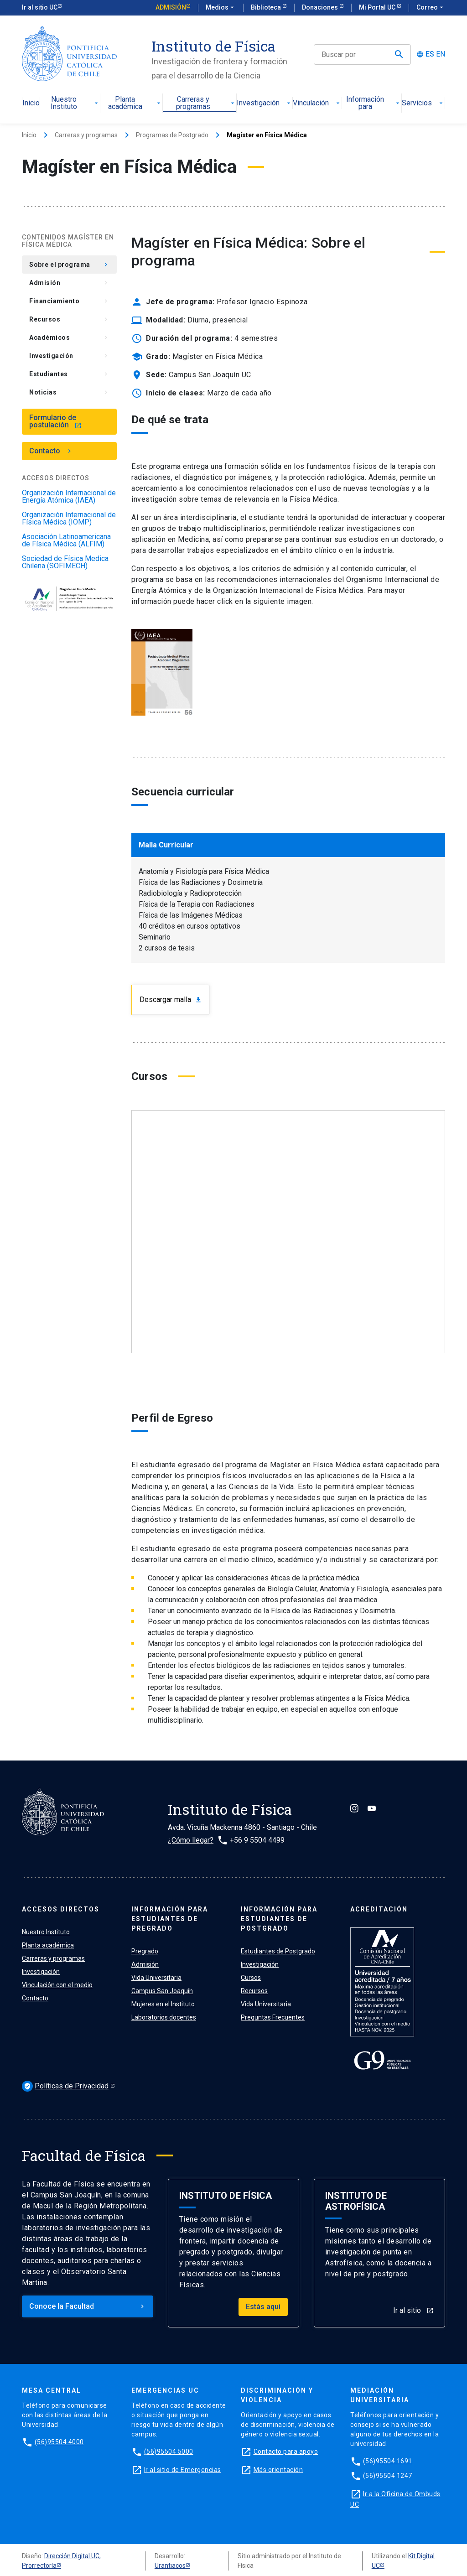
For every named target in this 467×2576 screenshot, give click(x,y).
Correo (430, 8)
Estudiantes (69, 374)
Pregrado (144, 1951)
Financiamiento (69, 301)
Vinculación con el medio (57, 1985)
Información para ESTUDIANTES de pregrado (169, 1919)
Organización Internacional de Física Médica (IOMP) (69, 518)
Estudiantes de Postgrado (278, 1951)
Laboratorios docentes (163, 2017)
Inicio (31, 103)
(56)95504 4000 (59, 2442)
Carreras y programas (206, 103)
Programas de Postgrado (172, 135)
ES (429, 54)
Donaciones (320, 7)
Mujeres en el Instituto (163, 2004)
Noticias (69, 392)
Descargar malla (171, 999)
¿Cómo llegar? (190, 1840)
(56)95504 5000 (168, 2451)
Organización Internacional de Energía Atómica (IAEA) (69, 496)
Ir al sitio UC (39, 7)
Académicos (69, 337)
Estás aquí (263, 2306)
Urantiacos (170, 2565)
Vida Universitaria (156, 1977)
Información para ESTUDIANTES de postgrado (279, 1919)
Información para (373, 103)
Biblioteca (266, 7)
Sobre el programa (69, 264)
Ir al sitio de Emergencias (182, 2469)
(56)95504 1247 (387, 2475)
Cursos (251, 1977)
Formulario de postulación (55, 421)
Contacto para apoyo (286, 2451)
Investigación (264, 103)
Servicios (423, 103)
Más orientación (278, 2469)
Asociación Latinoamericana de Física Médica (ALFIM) (66, 540)
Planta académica (135, 103)
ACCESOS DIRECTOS (60, 1909)
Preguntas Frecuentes (273, 2017)
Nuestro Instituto (75, 103)
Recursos (69, 319)
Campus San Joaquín (162, 1990)
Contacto (51, 451)
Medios (221, 8)
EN (440, 54)
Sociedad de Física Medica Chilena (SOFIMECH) (65, 562)
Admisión (171, 7)
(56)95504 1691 (387, 2461)
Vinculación (317, 103)
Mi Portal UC (378, 7)
